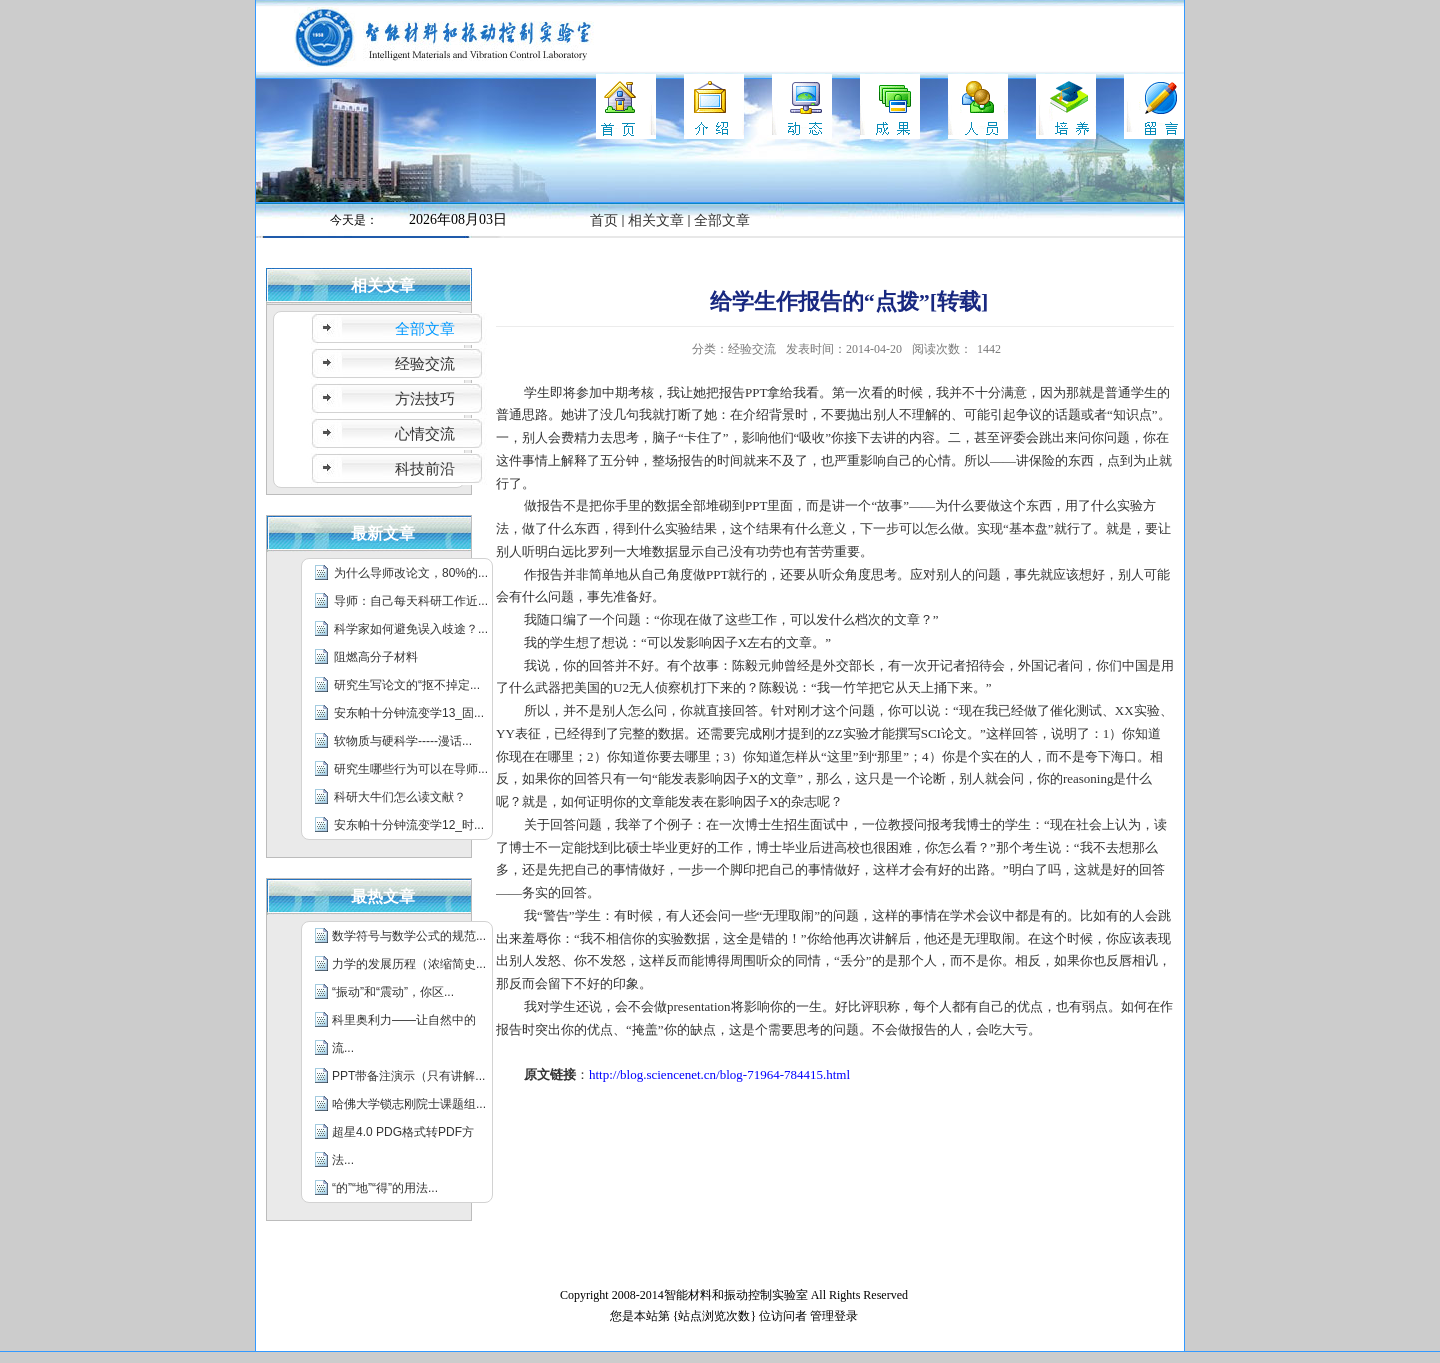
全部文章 (722, 220)
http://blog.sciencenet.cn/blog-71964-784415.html (719, 1074)
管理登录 (834, 1316)
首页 (604, 220)
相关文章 (656, 220)
